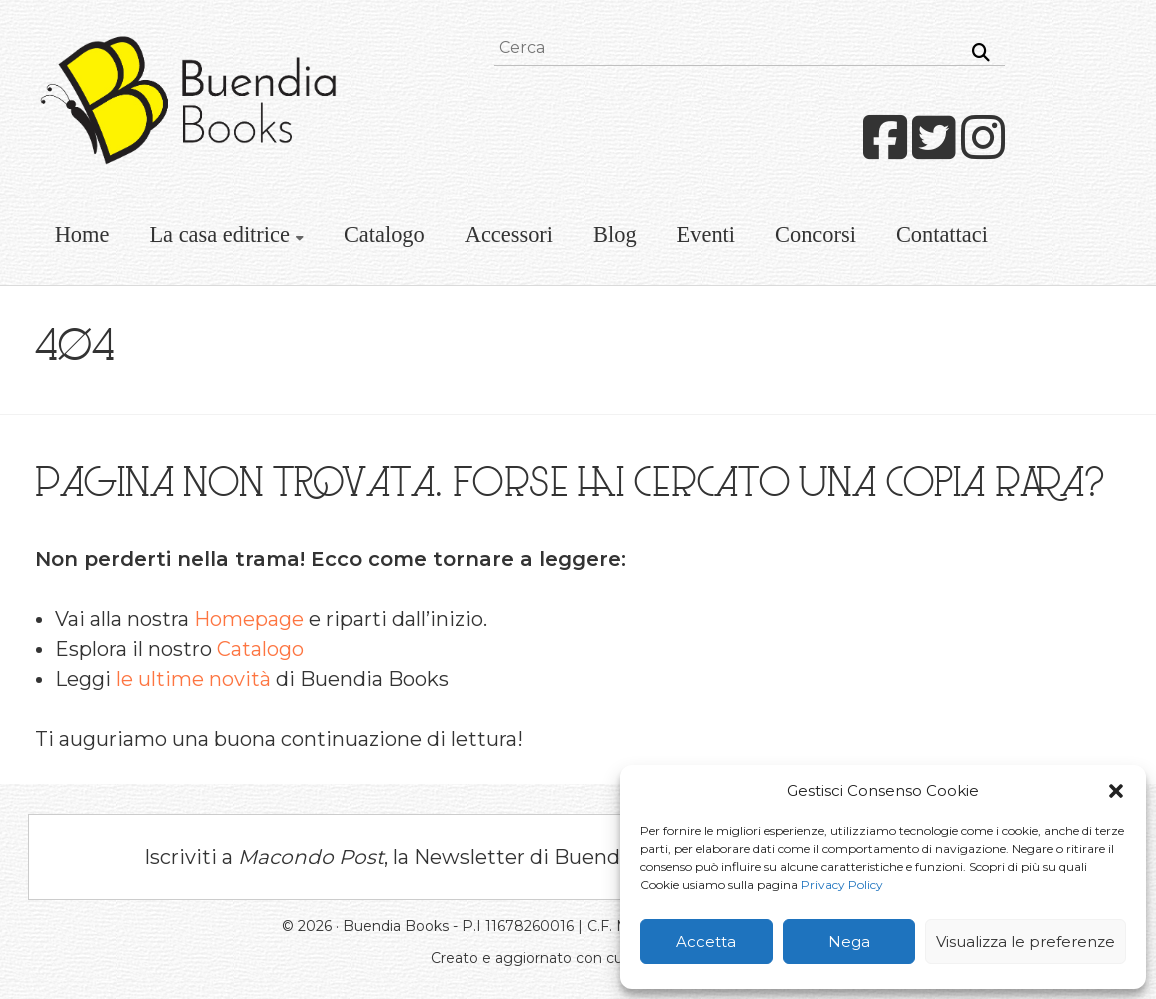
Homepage (249, 619)
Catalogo (384, 234)
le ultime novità (193, 679)
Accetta (706, 941)
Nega (849, 941)
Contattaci (942, 234)
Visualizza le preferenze (1025, 941)
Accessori (509, 234)
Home (82, 234)
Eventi (706, 234)
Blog (615, 234)
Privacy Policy (842, 884)
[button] (1116, 791)
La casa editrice (219, 234)
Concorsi (815, 234)
